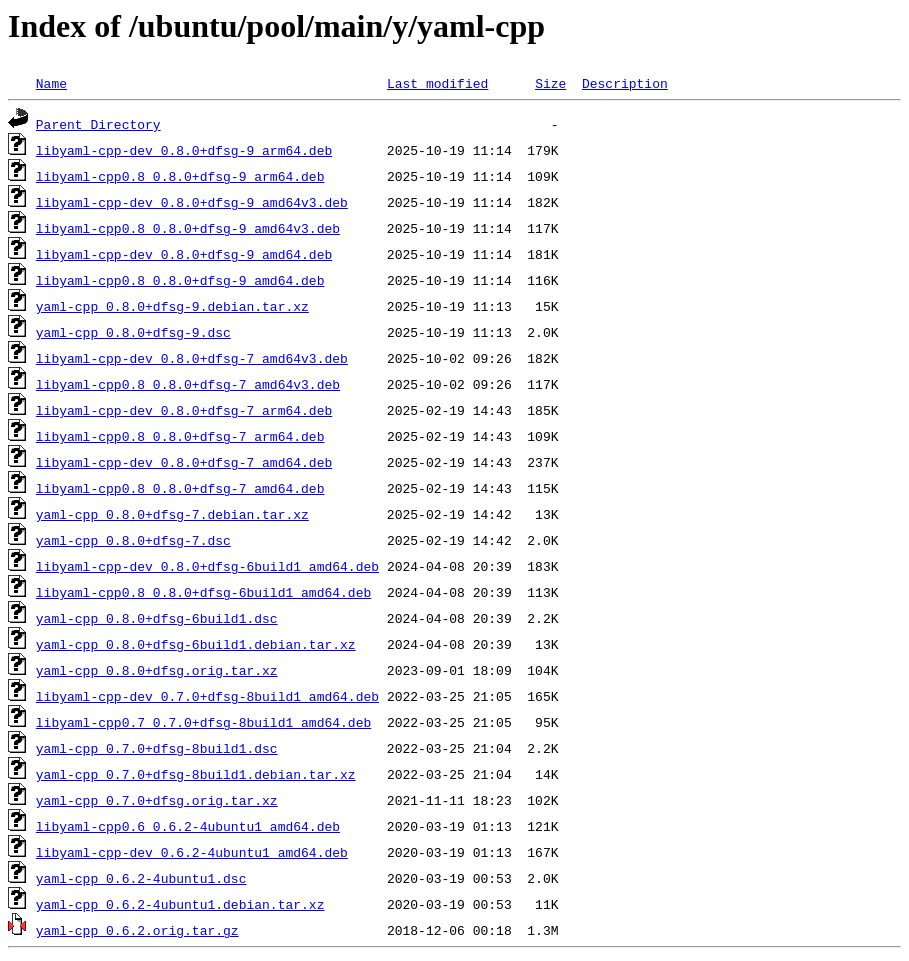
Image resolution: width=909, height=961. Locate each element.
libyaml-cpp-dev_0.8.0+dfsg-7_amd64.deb (184, 462)
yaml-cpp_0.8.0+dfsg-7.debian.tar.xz (172, 514)
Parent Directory (98, 124)
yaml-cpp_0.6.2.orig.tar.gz (137, 930)
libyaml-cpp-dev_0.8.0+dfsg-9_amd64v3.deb (192, 202)
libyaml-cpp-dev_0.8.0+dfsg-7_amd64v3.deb (192, 358)
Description (625, 83)
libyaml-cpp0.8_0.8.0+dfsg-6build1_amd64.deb (203, 592)
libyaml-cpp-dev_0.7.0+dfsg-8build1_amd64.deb (207, 696)
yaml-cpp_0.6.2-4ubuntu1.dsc (141, 878)
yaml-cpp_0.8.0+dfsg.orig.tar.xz (157, 670)
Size (550, 83)
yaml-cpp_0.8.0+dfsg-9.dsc (133, 332)
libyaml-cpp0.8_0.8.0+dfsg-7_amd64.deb (180, 488)
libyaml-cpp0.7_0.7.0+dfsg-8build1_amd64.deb (203, 722)
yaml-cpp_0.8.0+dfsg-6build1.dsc (157, 618)
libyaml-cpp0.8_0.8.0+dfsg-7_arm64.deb (180, 436)
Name (51, 83)
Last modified (437, 83)
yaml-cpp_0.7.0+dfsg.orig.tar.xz (157, 800)
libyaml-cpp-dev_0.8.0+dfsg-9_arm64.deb (184, 150)
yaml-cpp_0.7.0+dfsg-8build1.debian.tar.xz (196, 774)
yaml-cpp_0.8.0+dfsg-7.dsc (133, 540)
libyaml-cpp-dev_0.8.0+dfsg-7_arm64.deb (184, 410)
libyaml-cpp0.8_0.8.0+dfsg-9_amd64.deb (180, 280)
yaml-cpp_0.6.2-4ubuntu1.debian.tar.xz (180, 904)
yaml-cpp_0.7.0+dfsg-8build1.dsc (157, 748)
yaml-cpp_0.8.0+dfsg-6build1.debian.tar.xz (196, 644)
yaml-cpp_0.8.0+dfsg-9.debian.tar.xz (172, 306)
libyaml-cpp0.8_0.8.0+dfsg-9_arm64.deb (180, 176)
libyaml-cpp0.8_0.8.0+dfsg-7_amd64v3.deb (188, 384)
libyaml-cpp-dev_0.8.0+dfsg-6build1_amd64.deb (207, 566)
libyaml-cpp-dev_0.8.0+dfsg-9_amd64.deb (184, 254)
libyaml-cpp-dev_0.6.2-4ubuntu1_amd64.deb (192, 852)
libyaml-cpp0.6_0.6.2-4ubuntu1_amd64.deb (188, 826)
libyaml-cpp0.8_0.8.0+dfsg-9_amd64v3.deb (188, 228)
